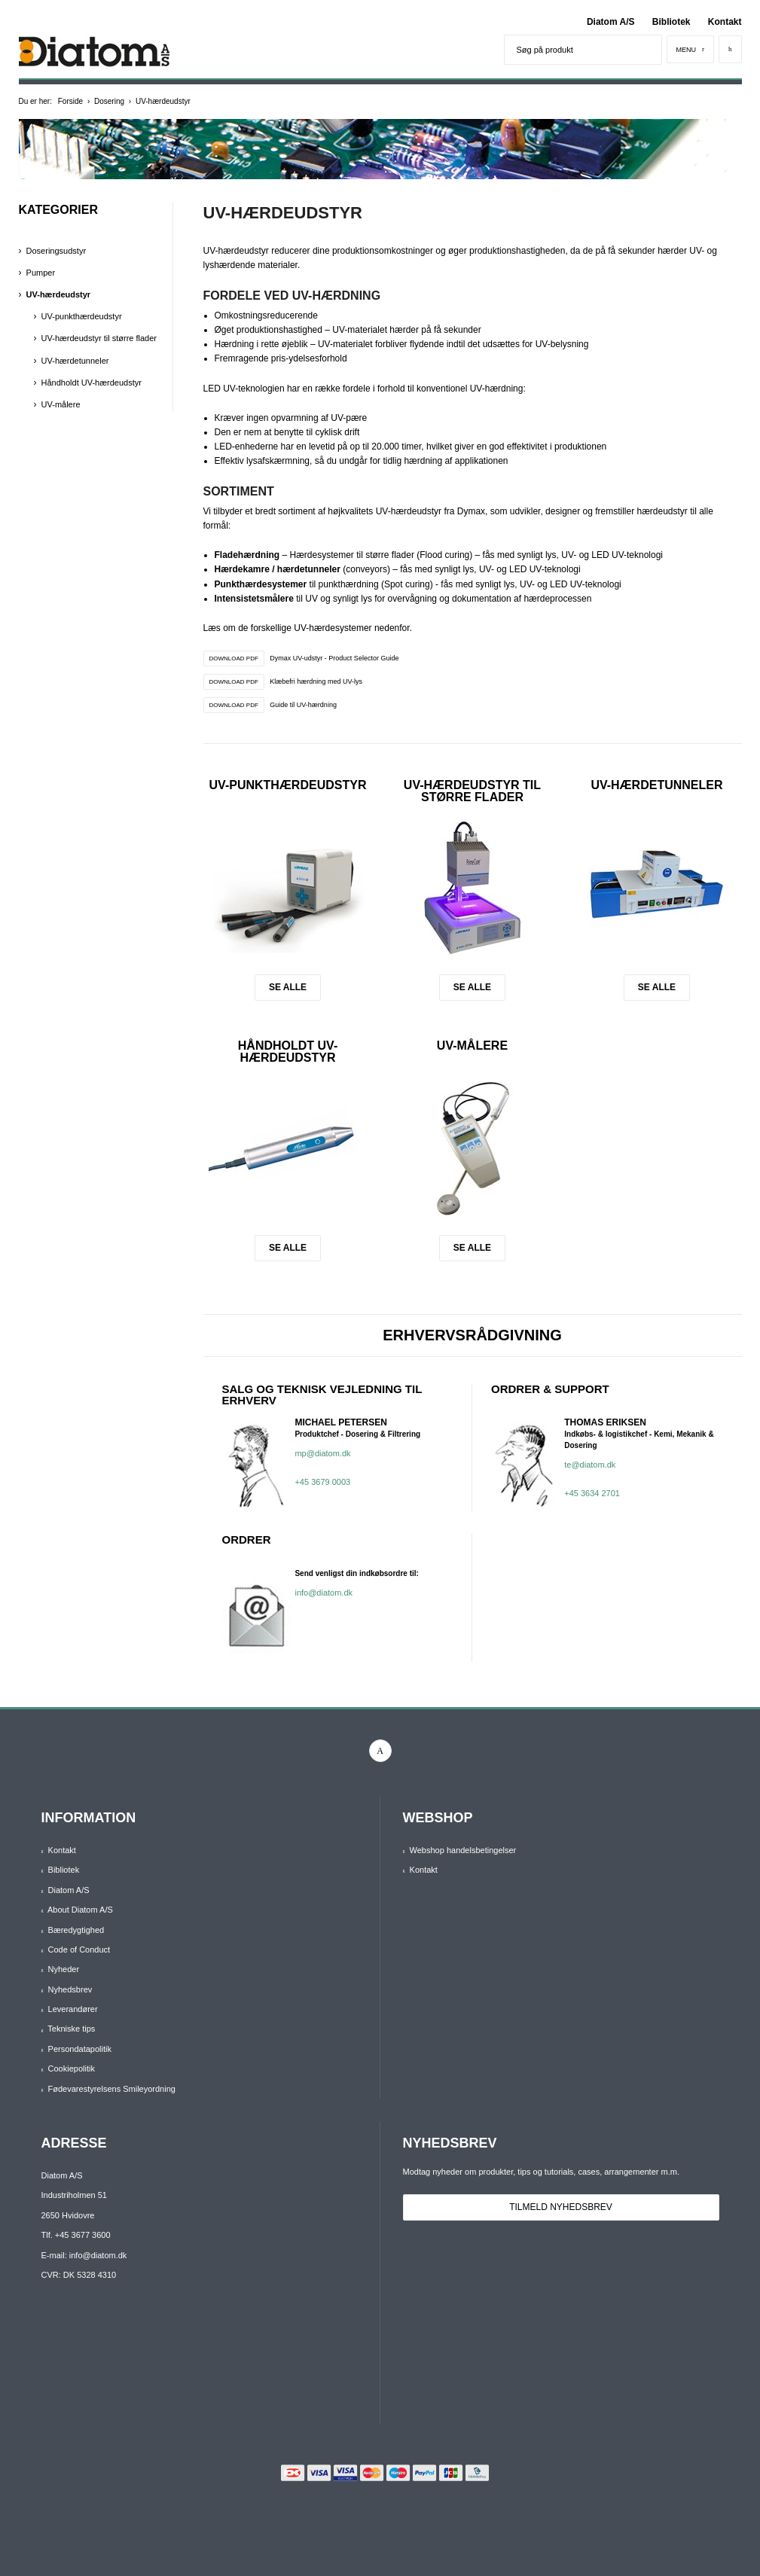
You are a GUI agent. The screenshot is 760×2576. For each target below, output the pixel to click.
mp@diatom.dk (322, 1453)
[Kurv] (730, 49)
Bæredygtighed (76, 1929)
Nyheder (64, 1969)
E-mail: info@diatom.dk (84, 2255)
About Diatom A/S (80, 1909)
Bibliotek (671, 22)
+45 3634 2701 (592, 1493)
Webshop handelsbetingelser (463, 1850)
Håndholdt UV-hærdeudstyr (287, 1052)
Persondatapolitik (79, 2048)
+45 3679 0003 (322, 1481)
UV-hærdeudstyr (58, 294)
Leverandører (73, 2009)
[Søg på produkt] (568, 50)
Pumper (41, 272)
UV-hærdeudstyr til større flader (472, 791)
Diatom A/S (611, 22)
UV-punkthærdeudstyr (288, 785)
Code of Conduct (79, 1949)
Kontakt (725, 22)
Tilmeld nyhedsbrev (560, 2207)
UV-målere (472, 1046)
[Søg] (646, 50)
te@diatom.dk (589, 1464)
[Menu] (691, 49)
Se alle (288, 987)
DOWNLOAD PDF (233, 658)
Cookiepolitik (71, 2068)
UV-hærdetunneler (656, 785)
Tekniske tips (71, 2028)
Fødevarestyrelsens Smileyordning (112, 2088)
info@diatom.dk (324, 1592)
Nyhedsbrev (70, 1989)
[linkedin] (380, 1750)
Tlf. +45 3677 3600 (76, 2234)
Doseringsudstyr (56, 250)
